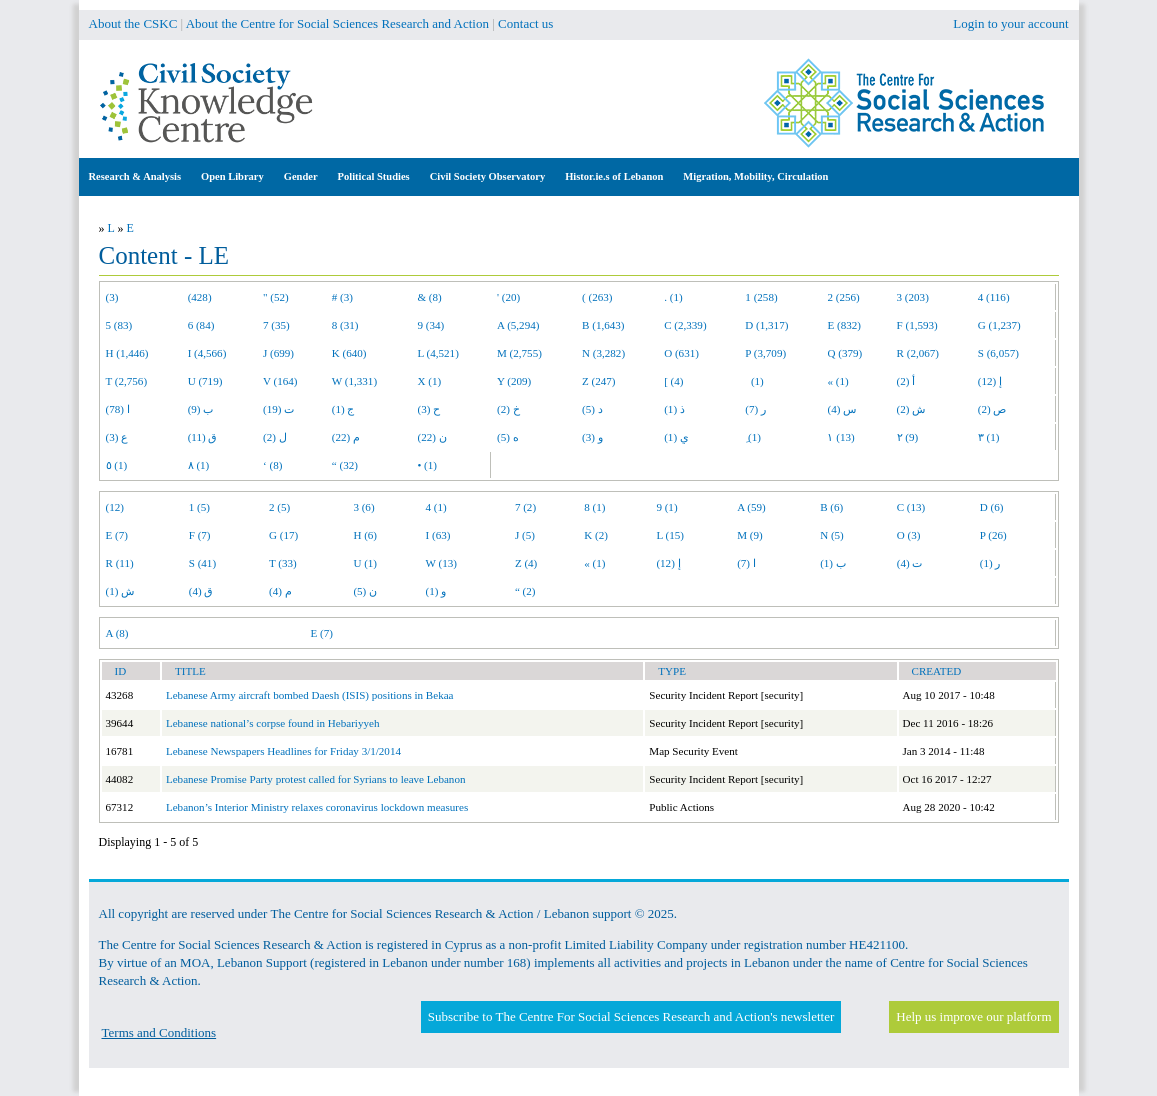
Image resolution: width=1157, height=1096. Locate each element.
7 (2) (525, 507)
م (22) (346, 437)
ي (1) (676, 437)
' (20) (508, 297)
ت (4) (910, 563)
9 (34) (430, 325)
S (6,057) (998, 353)
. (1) (673, 297)
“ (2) (525, 591)
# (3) (342, 297)
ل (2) (275, 437)
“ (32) (345, 465)
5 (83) (119, 325)
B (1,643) (603, 325)
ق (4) (201, 591)
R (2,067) (918, 353)
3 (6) (363, 507)
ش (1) (120, 591)
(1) (754, 381)
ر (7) (755, 409)
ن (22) (431, 437)
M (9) (750, 535)
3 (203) (913, 297)
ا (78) (118, 409)
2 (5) (279, 507)
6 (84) (201, 325)
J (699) (278, 353)
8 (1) (594, 507)
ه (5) (508, 437)
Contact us (525, 23)
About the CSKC (133, 23)
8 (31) (345, 325)
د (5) (592, 409)
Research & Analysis (135, 176)
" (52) (276, 297)
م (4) (280, 591)
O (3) (909, 535)
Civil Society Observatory (487, 176)
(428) (200, 297)
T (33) (283, 563)
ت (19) (278, 409)
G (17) (283, 535)
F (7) (200, 535)
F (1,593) (917, 325)
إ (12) (990, 381)
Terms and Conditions (159, 1032)
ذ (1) (674, 409)
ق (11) (203, 437)
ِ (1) (753, 437)
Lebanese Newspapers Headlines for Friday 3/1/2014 (283, 751)
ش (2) (911, 409)
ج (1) (343, 409)
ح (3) (428, 409)
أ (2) (906, 381)
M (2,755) (519, 353)
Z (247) (599, 381)
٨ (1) (199, 465)
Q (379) (844, 353)
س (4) (841, 409)
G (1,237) (999, 325)
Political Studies (374, 176)
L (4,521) (437, 353)
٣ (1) (989, 437)
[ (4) (673, 381)
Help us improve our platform (973, 1016)
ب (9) (201, 409)
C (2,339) (685, 325)
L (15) (670, 535)
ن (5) (365, 591)
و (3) (592, 437)
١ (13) (840, 437)
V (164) (280, 381)
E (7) (117, 535)
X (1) (429, 381)
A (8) (117, 633)
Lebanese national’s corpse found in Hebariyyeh (273, 723)
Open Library (232, 176)
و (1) (436, 591)
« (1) (837, 381)
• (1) (427, 465)
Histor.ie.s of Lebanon (614, 176)
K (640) (349, 353)
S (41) (202, 563)
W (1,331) (354, 381)
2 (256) (843, 297)
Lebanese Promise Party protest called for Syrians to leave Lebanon (316, 779)
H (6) (365, 535)
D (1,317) (766, 325)
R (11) (120, 563)
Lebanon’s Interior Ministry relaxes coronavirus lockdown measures (317, 807)
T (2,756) (127, 381)
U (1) (365, 563)
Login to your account (1010, 23)
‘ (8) (272, 465)
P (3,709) (765, 353)
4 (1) (436, 507)
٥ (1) (117, 465)
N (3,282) (603, 353)
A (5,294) (518, 325)
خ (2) (508, 409)
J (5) (525, 535)
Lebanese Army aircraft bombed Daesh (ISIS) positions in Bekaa (310, 695)
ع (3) (117, 437)
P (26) (993, 535)
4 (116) (994, 297)
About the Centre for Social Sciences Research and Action (337, 23)
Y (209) (514, 381)
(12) (115, 507)
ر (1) (990, 563)
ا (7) (746, 563)
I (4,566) (207, 353)
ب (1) (833, 563)
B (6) (831, 507)
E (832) (844, 325)
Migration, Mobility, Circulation (755, 176)
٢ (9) (908, 437)
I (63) (438, 535)
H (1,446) (127, 353)
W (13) (441, 563)
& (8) (429, 297)
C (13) (911, 507)
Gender (301, 176)
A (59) (751, 507)
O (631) (681, 353)
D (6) (992, 507)
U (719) (205, 381)
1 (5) (199, 507)
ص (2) (992, 409)
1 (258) (761, 297)
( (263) (597, 297)
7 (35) (276, 325)
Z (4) (526, 563)
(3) (112, 297)
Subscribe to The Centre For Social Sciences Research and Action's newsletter (631, 1016)
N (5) (832, 535)
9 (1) (666, 507)
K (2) (596, 535)
